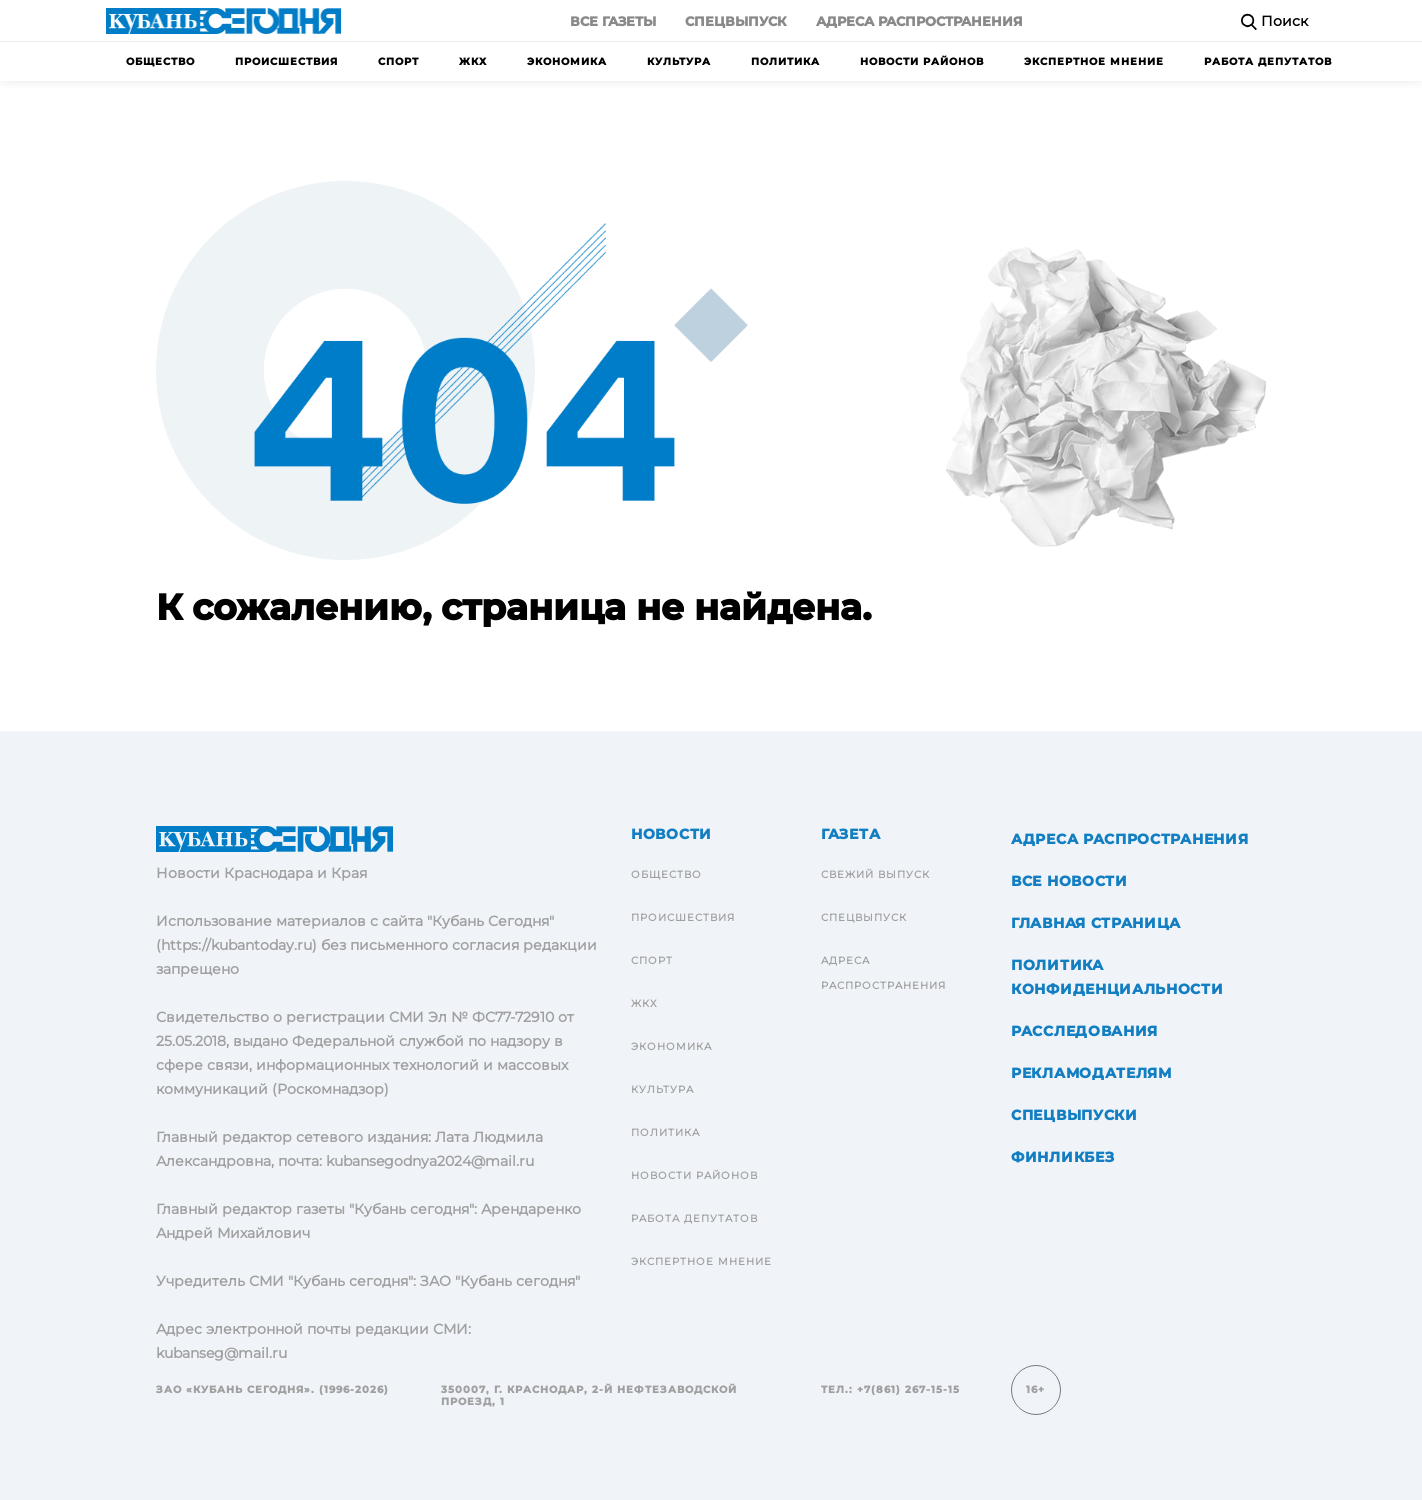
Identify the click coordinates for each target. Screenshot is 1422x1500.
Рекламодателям (1091, 1073)
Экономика (567, 61)
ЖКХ (473, 61)
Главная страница (1096, 923)
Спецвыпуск (736, 21)
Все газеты (613, 21)
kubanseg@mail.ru (221, 1353)
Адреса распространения (919, 21)
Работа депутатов (1268, 61)
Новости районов (922, 61)
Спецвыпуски (1074, 1115)
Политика (785, 61)
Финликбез (1062, 1157)
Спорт (398, 61)
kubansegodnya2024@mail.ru (430, 1161)
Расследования (1084, 1031)
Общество (160, 61)
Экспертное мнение (1094, 61)
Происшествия (286, 61)
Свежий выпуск (875, 874)
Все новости (1069, 881)
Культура (679, 61)
